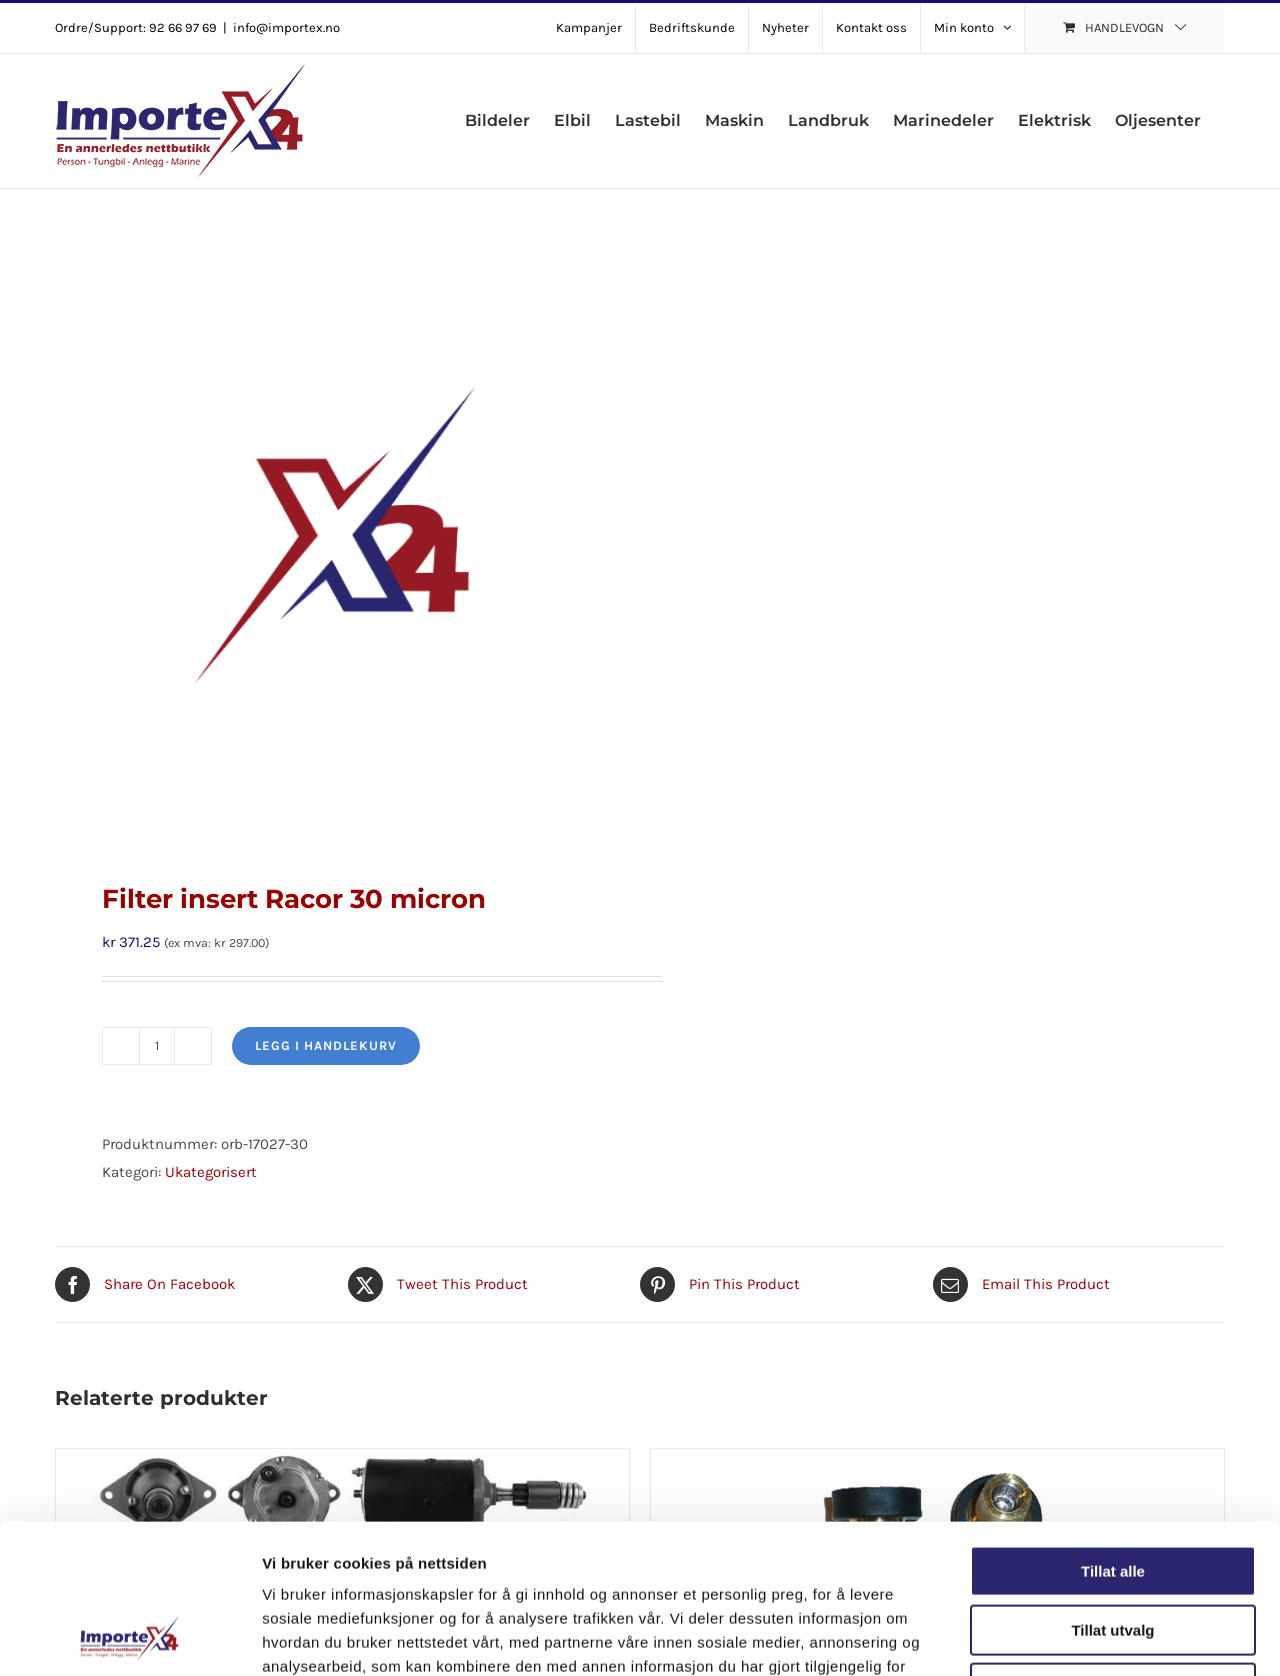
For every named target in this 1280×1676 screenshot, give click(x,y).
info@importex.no (286, 27)
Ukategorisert (211, 1172)
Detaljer (1065, 1636)
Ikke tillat (1113, 1548)
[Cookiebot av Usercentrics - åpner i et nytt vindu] (129, 1637)
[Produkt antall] (157, 1046)
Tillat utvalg (1112, 1490)
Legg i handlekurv (326, 1045)
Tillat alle (1113, 1431)
